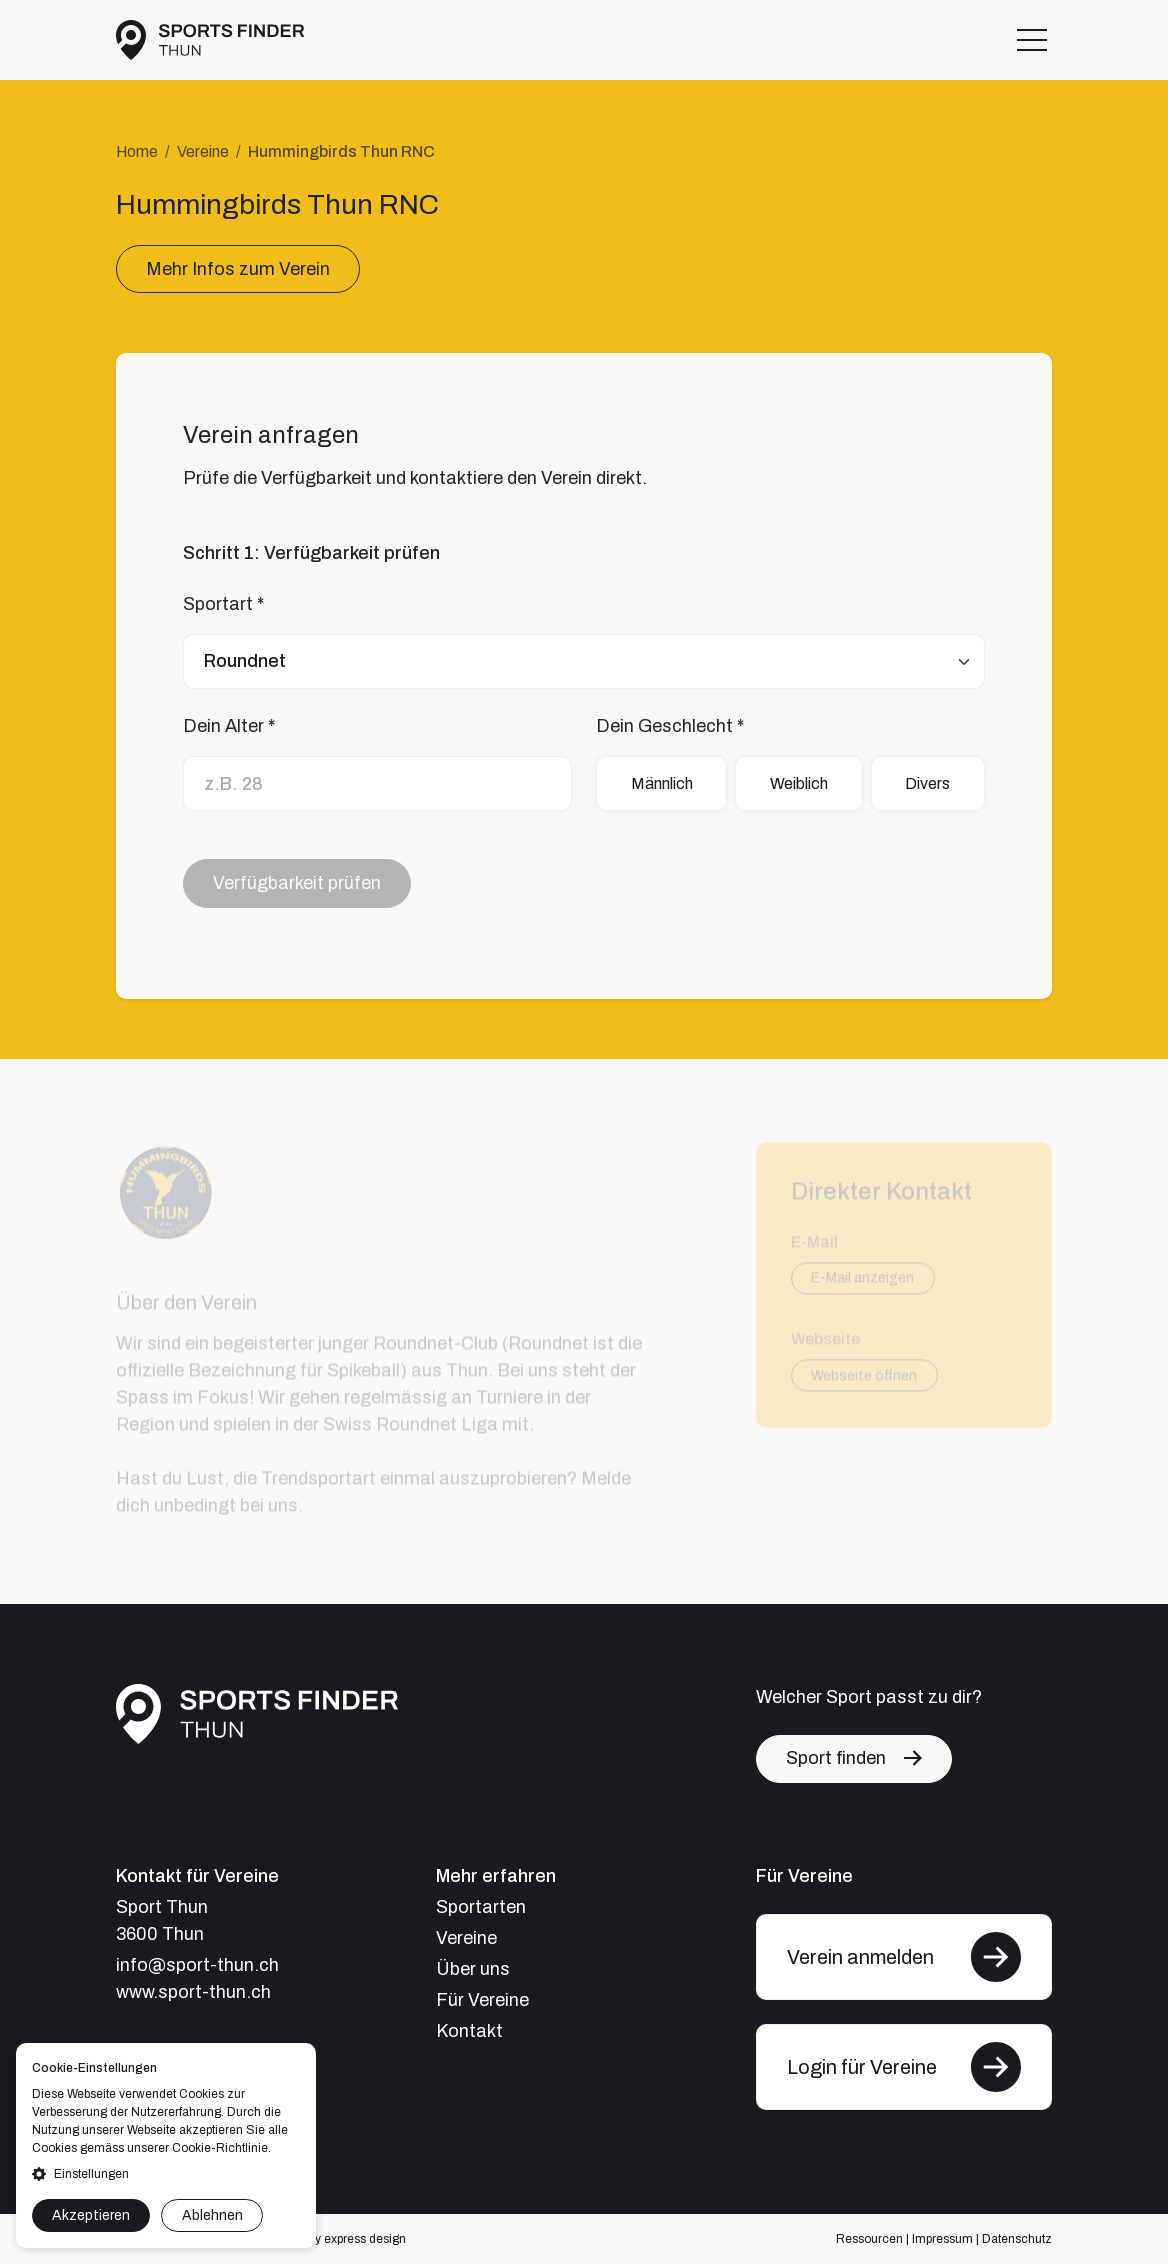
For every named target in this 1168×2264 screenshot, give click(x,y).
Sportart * (223, 604)
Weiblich (799, 783)
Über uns (473, 1969)
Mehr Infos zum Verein (238, 269)
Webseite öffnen (864, 1381)
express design (365, 2239)
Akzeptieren (91, 2215)
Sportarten (481, 1907)
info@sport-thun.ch (197, 1965)
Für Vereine (482, 2000)
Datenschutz (1017, 2239)
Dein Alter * (229, 726)
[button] (166, 2174)
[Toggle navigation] (1032, 40)
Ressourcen (869, 2239)
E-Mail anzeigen (862, 1284)
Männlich (662, 783)
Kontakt (469, 2031)
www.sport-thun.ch (193, 1992)
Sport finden (836, 1758)
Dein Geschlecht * (670, 726)
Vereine (203, 151)
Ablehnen (212, 2215)
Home (137, 151)
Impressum (942, 2239)
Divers (927, 783)
